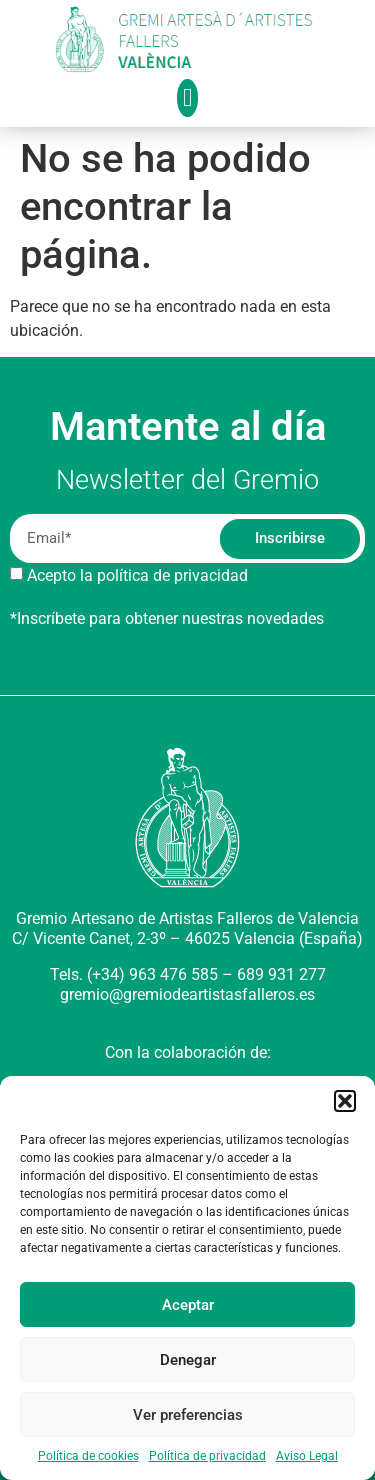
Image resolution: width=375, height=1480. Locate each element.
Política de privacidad (207, 1456)
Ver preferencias (188, 1415)
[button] (345, 1101)
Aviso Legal (307, 1456)
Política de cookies (88, 1456)
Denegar (188, 1360)
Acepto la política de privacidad (137, 575)
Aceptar (188, 1305)
